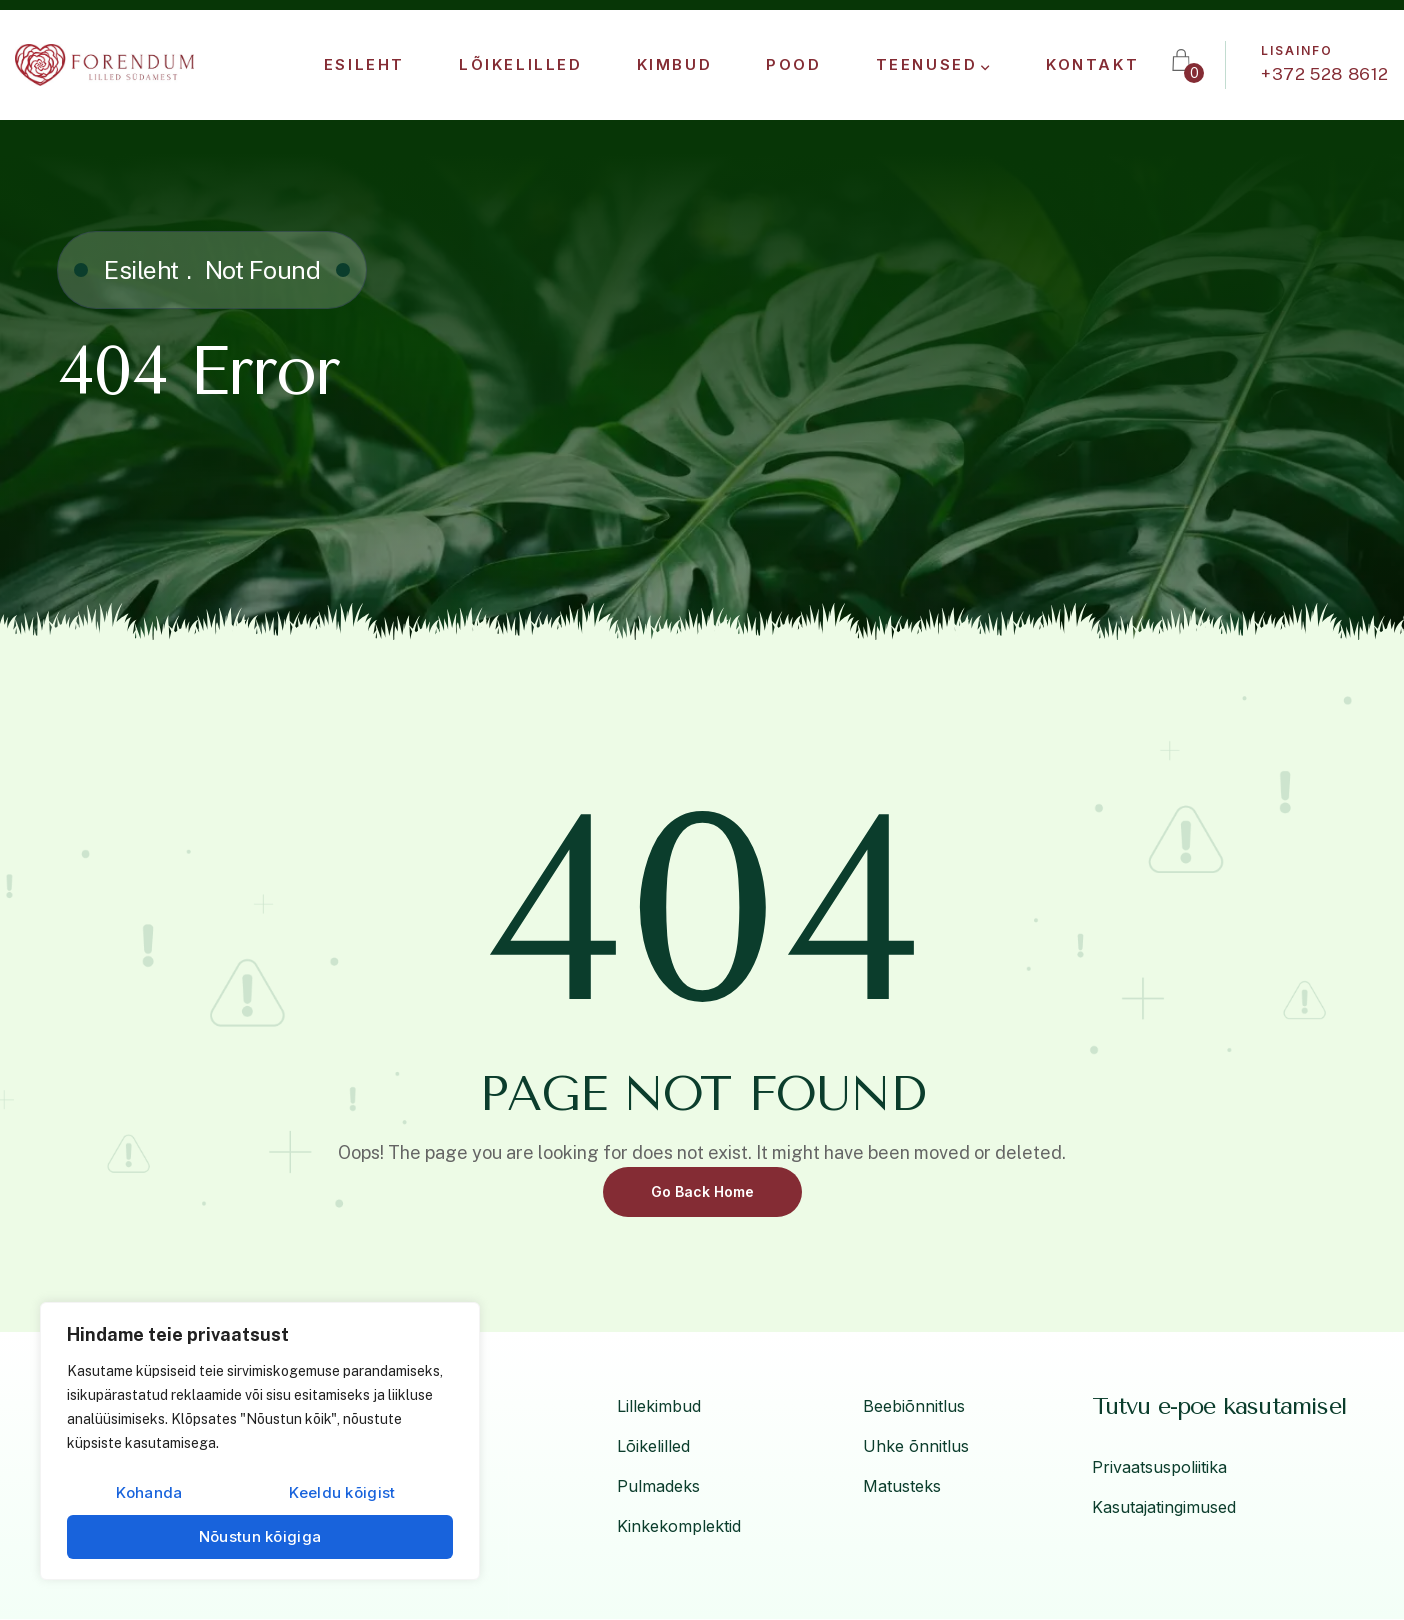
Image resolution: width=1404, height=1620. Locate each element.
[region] (260, 1441)
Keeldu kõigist (342, 1492)
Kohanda (149, 1492)
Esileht (141, 270)
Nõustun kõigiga (260, 1536)
